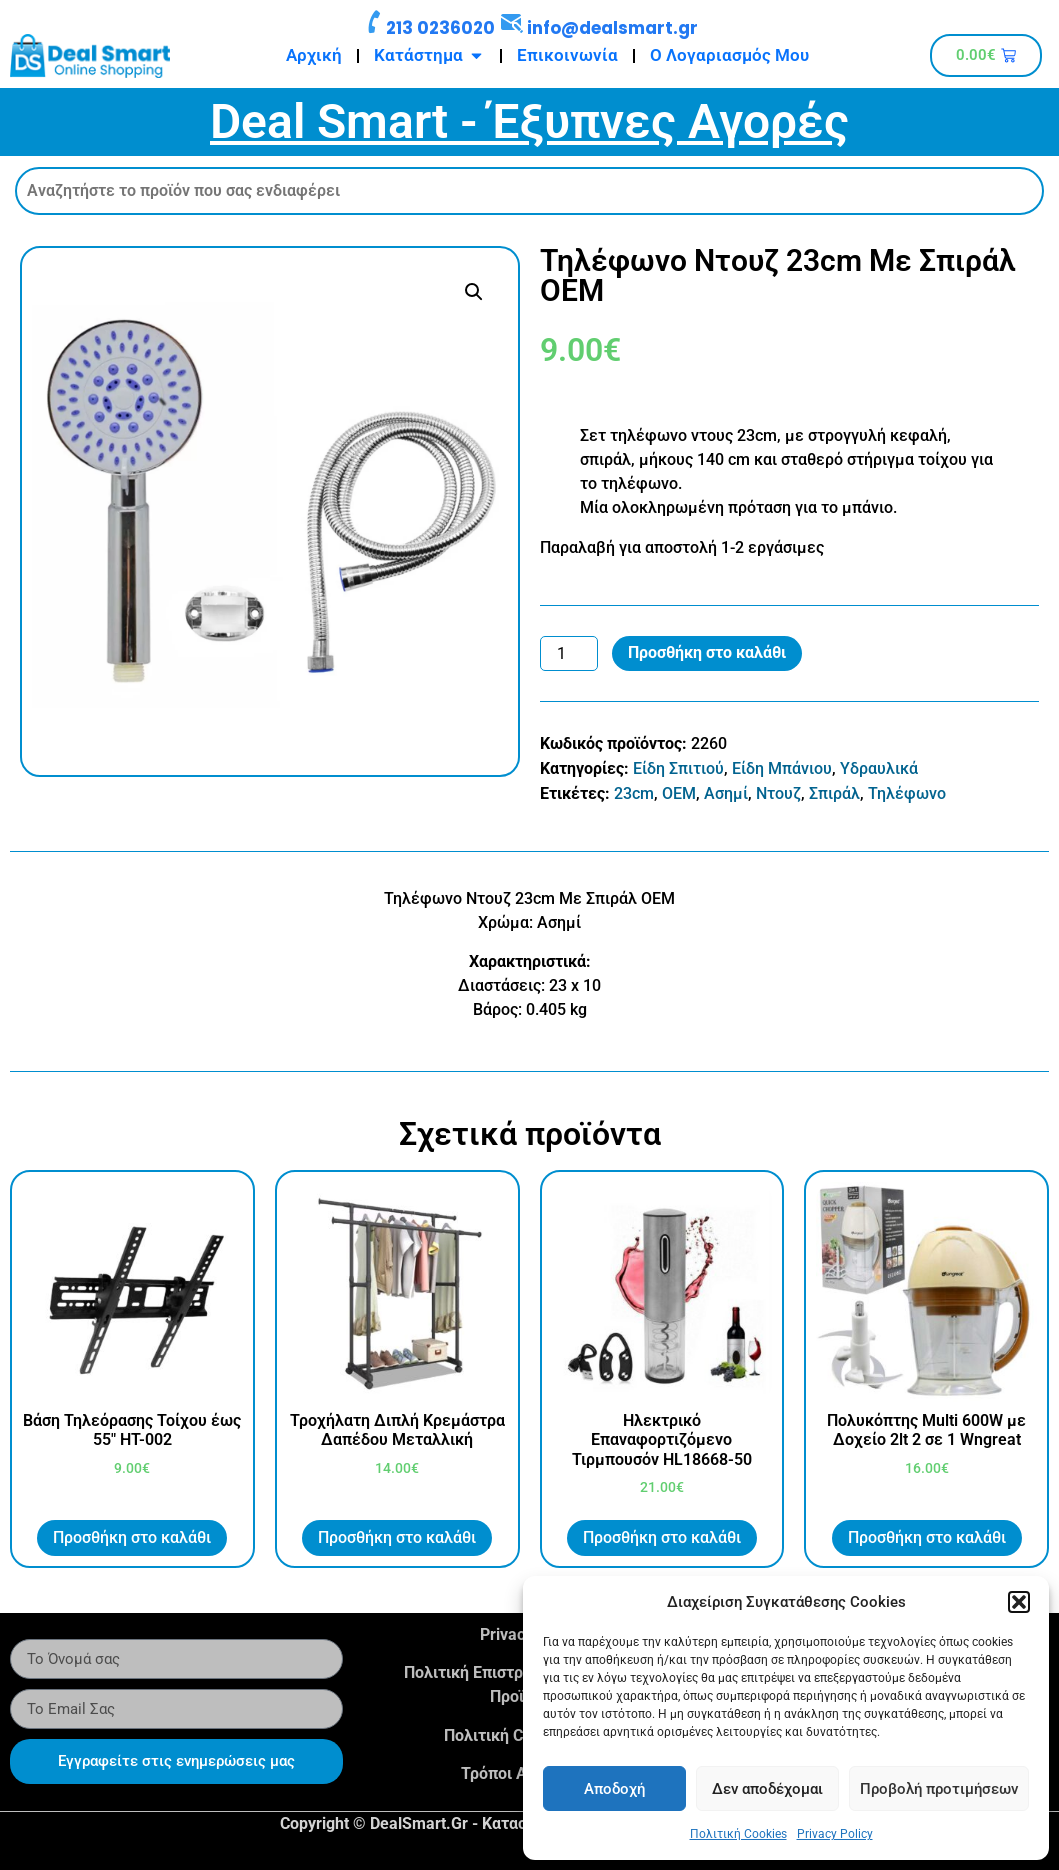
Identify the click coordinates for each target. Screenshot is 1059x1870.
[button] (1019, 1602)
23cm (634, 793)
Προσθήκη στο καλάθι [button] (132, 1537)
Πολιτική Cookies (738, 1834)
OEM (679, 793)
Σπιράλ (834, 793)
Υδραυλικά (879, 768)
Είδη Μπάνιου (782, 768)
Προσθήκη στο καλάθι (707, 652)
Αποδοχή (614, 1789)
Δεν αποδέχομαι (767, 1789)
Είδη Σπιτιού (678, 768)
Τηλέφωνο (907, 793)
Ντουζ (778, 793)
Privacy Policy (835, 1834)
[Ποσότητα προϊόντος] (569, 654)
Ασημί (726, 793)
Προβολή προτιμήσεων (939, 1789)
